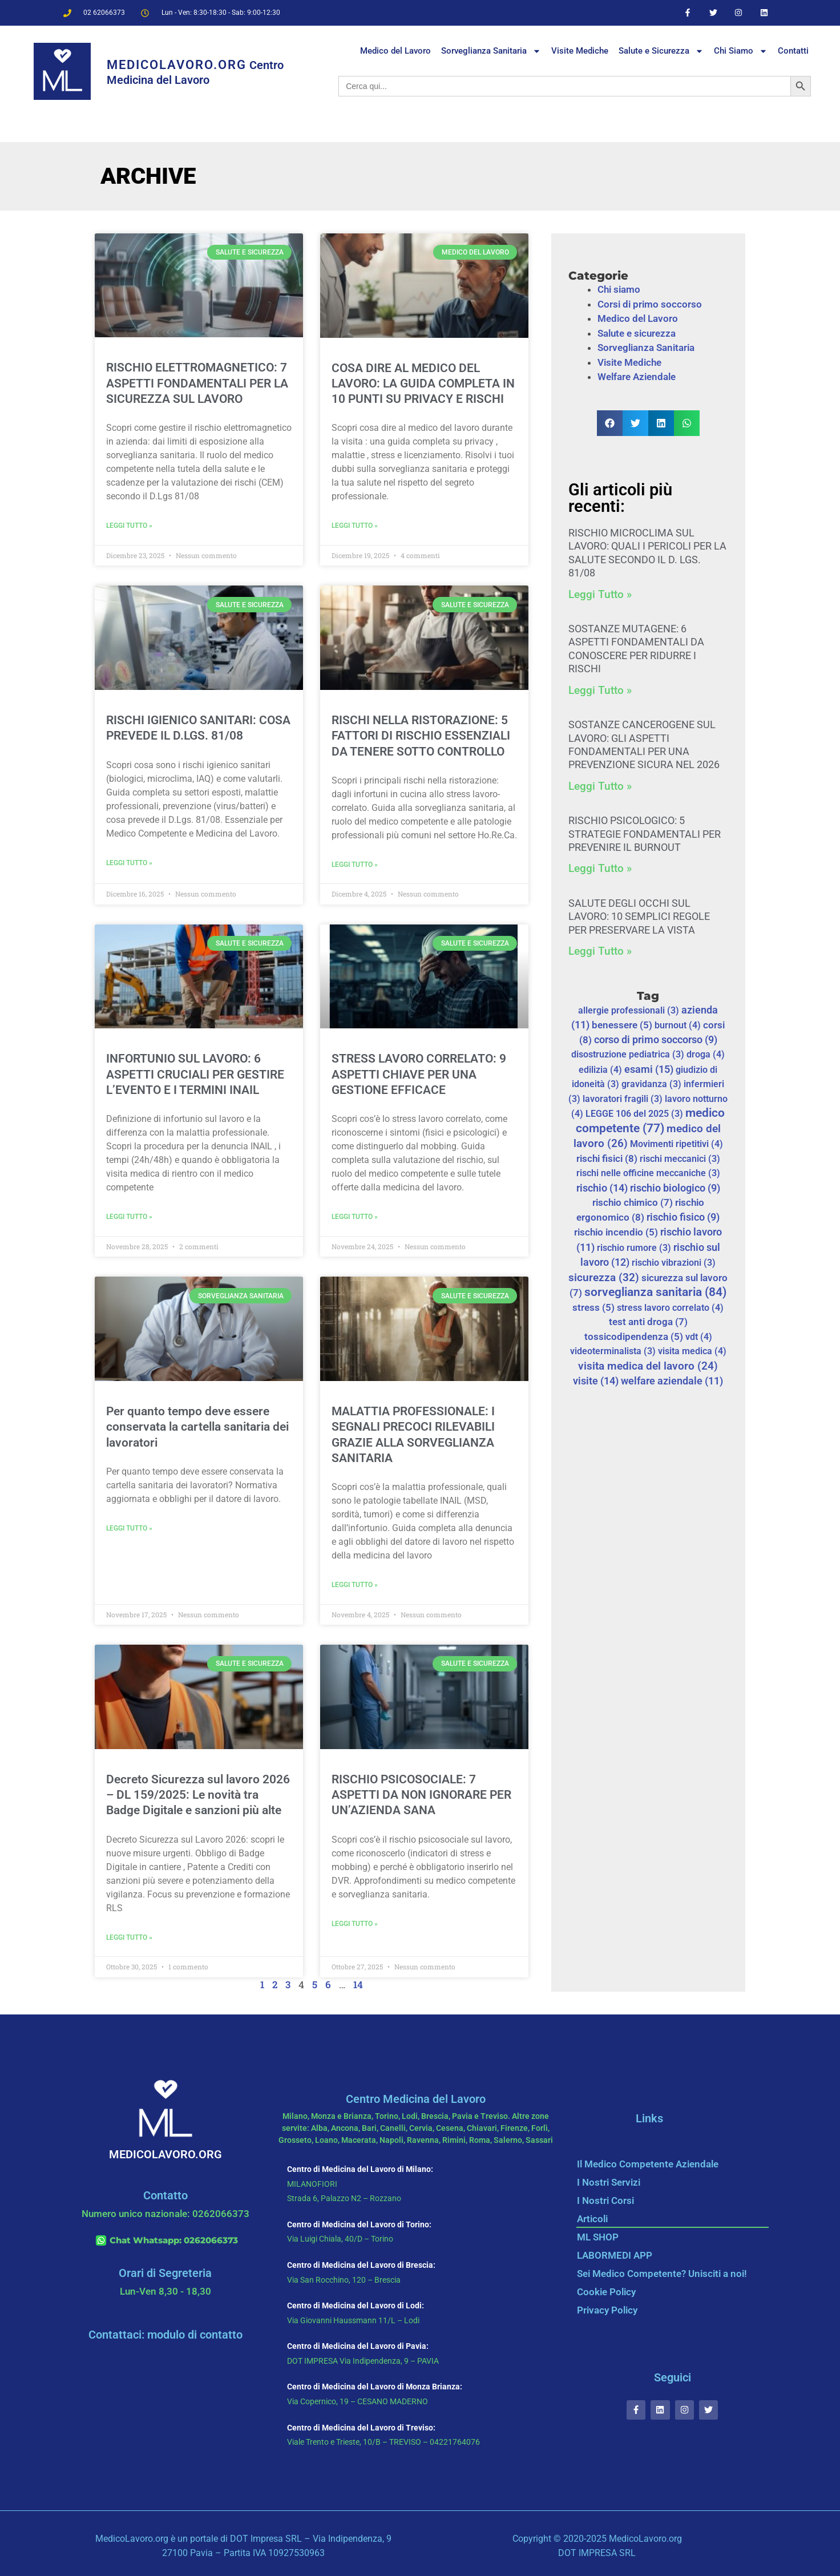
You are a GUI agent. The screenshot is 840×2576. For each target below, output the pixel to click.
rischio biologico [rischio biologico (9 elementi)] (675, 1188)
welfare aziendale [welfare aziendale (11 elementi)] (672, 1381)
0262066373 (211, 2240)
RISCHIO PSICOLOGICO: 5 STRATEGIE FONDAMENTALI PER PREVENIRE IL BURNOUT (644, 833)
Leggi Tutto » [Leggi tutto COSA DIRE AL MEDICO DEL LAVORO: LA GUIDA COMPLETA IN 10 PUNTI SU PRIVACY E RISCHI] (355, 526)
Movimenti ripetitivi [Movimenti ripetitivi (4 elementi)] (676, 1143)
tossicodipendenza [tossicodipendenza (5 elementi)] (633, 1336)
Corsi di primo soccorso (649, 304)
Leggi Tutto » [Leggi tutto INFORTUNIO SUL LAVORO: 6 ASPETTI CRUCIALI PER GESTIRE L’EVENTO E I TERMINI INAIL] (129, 1217)
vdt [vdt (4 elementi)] (698, 1336)
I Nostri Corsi (605, 2200)
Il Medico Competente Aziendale (647, 2164)
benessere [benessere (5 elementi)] (622, 1025)
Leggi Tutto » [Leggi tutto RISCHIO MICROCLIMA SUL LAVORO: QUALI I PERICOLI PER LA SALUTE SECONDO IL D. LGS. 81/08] (600, 594)
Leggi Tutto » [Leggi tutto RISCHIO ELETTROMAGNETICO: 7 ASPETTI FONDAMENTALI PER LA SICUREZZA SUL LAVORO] (129, 526)
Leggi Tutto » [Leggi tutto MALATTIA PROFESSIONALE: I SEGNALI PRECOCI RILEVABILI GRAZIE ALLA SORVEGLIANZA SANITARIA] (355, 1585)
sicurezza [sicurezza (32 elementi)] (603, 1277)
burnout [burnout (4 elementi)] (678, 1025)
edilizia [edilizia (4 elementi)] (600, 1069)
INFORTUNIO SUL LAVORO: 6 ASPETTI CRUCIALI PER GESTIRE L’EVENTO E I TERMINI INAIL (195, 1074)
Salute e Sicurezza (661, 51)
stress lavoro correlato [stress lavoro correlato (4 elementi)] (670, 1307)
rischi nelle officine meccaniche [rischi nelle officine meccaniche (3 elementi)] (648, 1173)
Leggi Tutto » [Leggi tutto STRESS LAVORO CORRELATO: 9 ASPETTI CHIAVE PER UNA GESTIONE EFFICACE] (355, 1217)
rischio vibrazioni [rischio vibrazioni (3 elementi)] (674, 1262)
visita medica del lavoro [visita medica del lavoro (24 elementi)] (648, 1365)
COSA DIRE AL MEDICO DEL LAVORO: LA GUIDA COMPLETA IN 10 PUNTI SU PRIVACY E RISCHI (423, 383)
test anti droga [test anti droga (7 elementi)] (648, 1321)
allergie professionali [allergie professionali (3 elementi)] (628, 1010)
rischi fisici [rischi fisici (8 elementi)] (606, 1158)
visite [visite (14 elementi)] (596, 1381)
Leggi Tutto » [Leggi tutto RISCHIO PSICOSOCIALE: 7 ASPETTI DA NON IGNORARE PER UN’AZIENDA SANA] (355, 1924)
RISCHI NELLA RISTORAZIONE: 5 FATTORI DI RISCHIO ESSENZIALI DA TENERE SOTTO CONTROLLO (421, 735)
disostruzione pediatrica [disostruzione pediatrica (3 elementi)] (627, 1054)
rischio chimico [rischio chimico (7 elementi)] (632, 1202)
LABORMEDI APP (614, 2255)
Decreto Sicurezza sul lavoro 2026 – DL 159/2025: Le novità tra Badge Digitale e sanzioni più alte (198, 1795)
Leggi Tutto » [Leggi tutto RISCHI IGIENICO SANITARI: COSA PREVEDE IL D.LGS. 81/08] (129, 863)
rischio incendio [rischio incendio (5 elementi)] (616, 1232)
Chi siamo (618, 289)
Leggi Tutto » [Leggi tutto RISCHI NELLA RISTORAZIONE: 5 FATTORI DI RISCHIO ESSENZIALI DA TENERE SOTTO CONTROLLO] (355, 865)
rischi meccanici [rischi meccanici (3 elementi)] (680, 1158)
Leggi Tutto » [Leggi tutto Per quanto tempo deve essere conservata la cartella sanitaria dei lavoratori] (129, 1528)
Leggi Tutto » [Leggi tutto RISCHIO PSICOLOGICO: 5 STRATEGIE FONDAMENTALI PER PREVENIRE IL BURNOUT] (600, 868)
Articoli (592, 2218)
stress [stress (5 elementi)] (593, 1307)
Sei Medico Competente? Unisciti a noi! (662, 2273)
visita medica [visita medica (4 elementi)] (692, 1351)
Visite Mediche (579, 51)
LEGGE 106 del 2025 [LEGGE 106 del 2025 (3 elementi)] (634, 1113)
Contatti (793, 51)
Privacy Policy (607, 2310)
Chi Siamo (741, 51)
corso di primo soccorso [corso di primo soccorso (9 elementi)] (655, 1039)
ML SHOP (598, 2237)
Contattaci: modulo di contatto (165, 2334)
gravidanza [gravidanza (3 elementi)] (651, 1084)
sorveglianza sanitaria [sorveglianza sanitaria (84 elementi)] (655, 1292)
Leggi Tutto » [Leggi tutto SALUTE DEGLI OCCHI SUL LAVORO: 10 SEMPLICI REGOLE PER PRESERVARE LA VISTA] (600, 951)
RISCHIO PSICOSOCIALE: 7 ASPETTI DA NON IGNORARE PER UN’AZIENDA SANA (421, 1795)
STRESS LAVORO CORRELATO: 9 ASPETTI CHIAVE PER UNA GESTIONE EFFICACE (419, 1074)
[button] (610, 423)
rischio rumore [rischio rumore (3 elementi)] (634, 1247)
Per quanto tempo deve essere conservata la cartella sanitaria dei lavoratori (197, 1426)
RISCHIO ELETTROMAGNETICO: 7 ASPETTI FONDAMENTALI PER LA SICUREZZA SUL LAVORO (197, 383)
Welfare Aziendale (636, 376)
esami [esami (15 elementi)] (648, 1069)
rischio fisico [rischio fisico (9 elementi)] (683, 1217)
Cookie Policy (606, 2292)
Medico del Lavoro (395, 51)
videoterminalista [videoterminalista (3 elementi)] (613, 1351)
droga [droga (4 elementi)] (705, 1054)
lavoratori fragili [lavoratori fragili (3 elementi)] (623, 1098)
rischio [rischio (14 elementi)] (602, 1188)
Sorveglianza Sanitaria (491, 51)
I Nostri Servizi (608, 2182)
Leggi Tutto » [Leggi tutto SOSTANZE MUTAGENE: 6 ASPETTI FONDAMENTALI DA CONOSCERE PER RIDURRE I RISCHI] (600, 690)
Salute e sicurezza (636, 333)
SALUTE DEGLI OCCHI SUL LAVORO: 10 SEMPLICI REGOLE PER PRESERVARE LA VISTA (639, 916)
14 (358, 1984)
